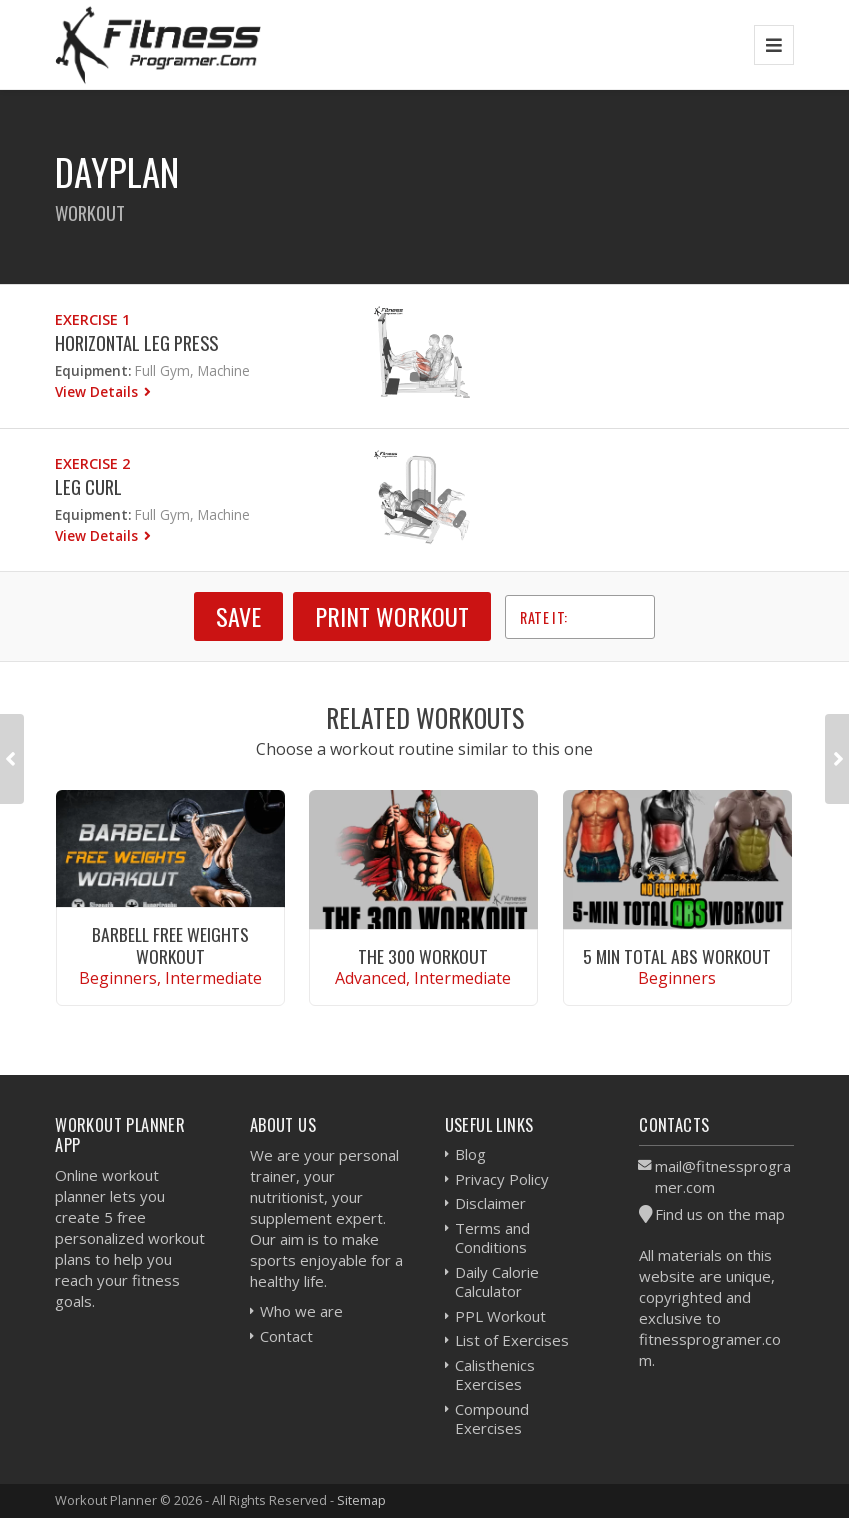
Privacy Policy (502, 1179)
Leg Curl (88, 486)
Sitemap (361, 1500)
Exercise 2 (92, 463)
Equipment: (93, 370)
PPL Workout (500, 1316)
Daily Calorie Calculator (497, 1282)
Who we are (301, 1311)
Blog (470, 1154)
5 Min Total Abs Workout (677, 956)
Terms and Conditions (492, 1238)
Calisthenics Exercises (495, 1375)
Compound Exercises (492, 1419)
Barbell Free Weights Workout (170, 944)
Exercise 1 (92, 319)
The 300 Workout (423, 956)
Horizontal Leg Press (136, 342)
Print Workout (392, 616)
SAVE (238, 616)
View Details (98, 391)
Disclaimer (490, 1203)
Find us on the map (720, 1214)
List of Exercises (512, 1340)
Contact (286, 1336)
